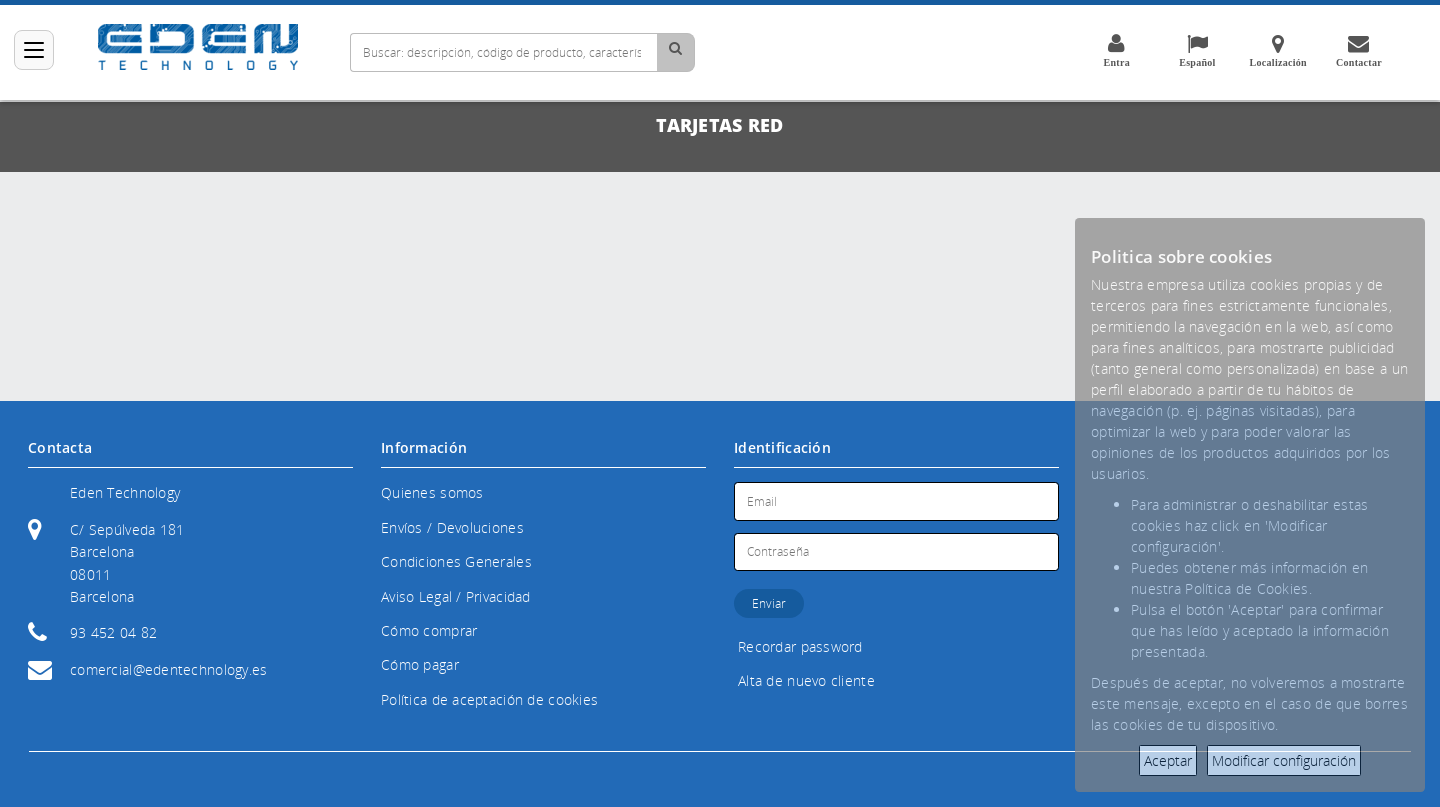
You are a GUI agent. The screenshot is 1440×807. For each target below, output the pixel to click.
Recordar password (800, 646)
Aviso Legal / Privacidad (456, 596)
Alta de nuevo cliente (806, 680)
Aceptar (1168, 760)
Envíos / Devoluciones (452, 527)
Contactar (1359, 50)
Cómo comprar (429, 630)
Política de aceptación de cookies (489, 699)
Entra (1116, 50)
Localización (1278, 50)
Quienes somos (432, 492)
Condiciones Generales (456, 561)
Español (1197, 50)
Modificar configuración (1284, 760)
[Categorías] (34, 50)
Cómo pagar (420, 664)
